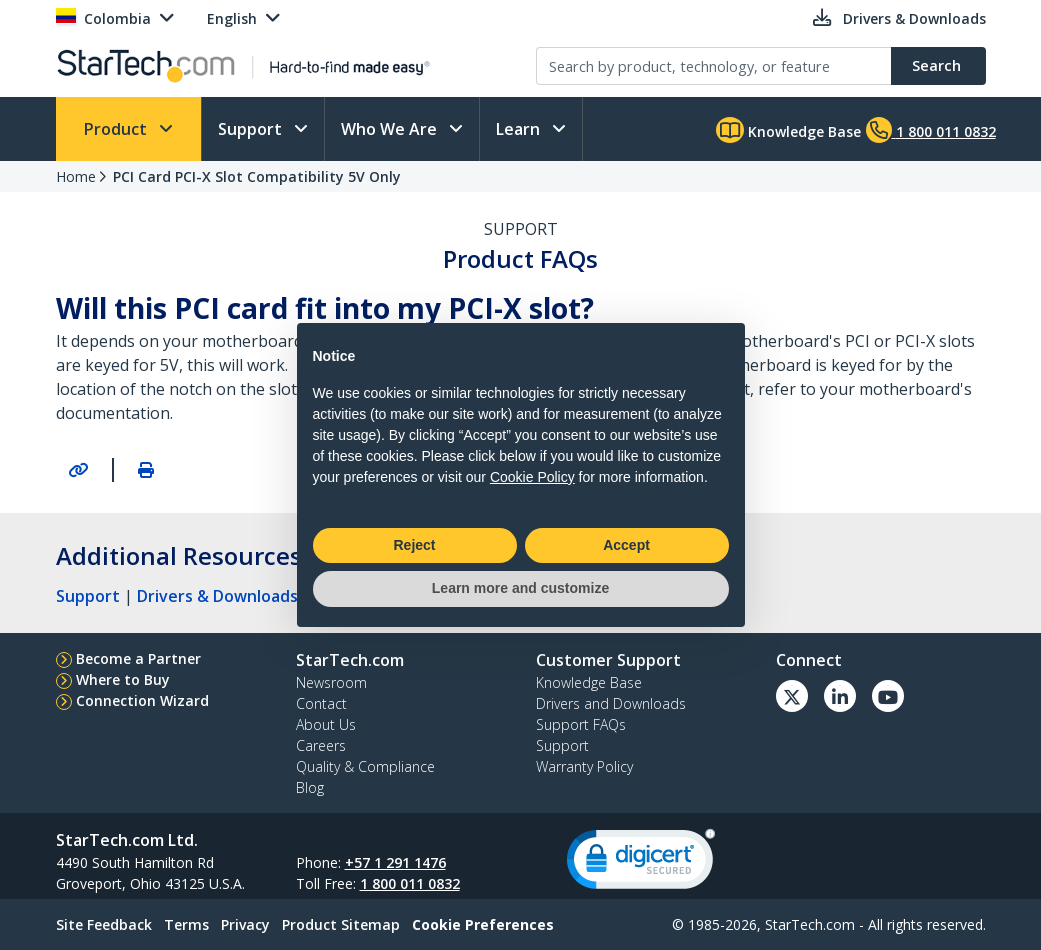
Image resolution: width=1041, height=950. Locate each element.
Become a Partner (138, 658)
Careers (321, 745)
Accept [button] (626, 545)
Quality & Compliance (365, 766)
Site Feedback (104, 924)
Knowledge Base (788, 130)
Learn (520, 129)
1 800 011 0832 (410, 883)
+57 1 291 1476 (395, 862)
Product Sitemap (341, 924)
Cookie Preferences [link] (483, 924)
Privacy (245, 924)
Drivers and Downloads (611, 703)
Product (117, 129)
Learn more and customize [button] (520, 588)
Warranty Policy (584, 766)
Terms (186, 924)
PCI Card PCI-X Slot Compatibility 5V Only (257, 176)
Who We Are (391, 129)
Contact (321, 703)
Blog (310, 787)
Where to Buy (123, 679)
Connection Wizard (142, 700)
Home (76, 176)
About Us (326, 724)
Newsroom (331, 682)
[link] (641, 863)
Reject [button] (414, 545)
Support (252, 129)
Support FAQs (581, 724)
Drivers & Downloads (217, 596)
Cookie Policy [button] (532, 477)
